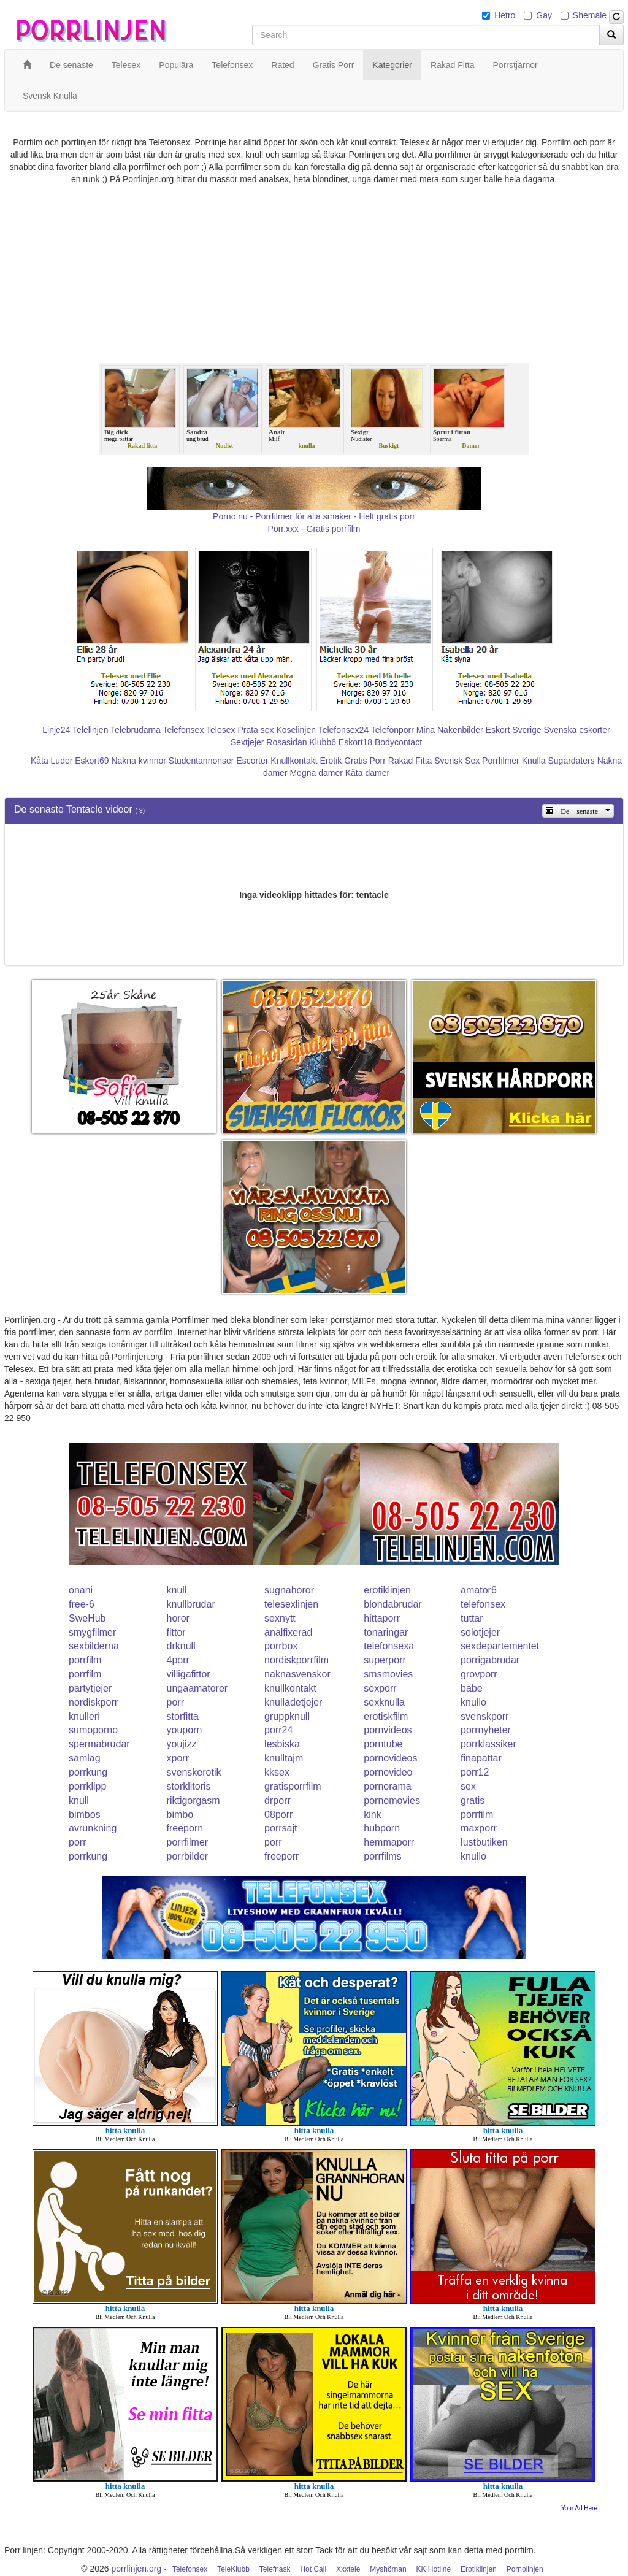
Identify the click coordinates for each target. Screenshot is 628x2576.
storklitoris (189, 1786)
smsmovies (388, 1674)
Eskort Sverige (514, 730)
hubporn (382, 1828)
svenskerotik (194, 1772)
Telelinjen (90, 730)
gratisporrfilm (292, 1786)
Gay (544, 15)
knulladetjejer (293, 1702)
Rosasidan (286, 742)
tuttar (472, 1618)
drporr (277, 1800)
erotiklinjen (387, 1590)
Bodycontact (398, 742)
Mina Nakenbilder (449, 730)
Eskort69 (92, 760)
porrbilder (188, 1856)
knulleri (84, 1716)
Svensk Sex (457, 760)
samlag (85, 1758)
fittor (176, 1632)
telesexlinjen (291, 1604)
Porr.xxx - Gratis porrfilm (314, 529)
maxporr (479, 1828)
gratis (472, 1800)
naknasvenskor (297, 1674)
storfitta (183, 1716)
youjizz (182, 1744)
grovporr (479, 1674)
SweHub (87, 1618)
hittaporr (382, 1618)
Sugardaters (571, 760)
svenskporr (484, 1716)
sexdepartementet (500, 1646)
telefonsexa (389, 1646)
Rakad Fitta (410, 760)
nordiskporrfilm (296, 1660)
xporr (178, 1758)
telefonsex (483, 1604)
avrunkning (93, 1828)
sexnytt (280, 1618)
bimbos (85, 1814)
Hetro (504, 15)
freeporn (185, 1828)
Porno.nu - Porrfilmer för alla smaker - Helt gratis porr (314, 516)
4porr (178, 1660)
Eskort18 (355, 742)
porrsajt (280, 1828)
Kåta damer (367, 773)
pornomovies (392, 1800)
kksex (276, 1772)
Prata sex (255, 730)
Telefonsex (183, 730)
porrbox (280, 1646)
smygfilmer (92, 1632)
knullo (473, 1702)
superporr (384, 1660)
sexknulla (384, 1702)
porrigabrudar (490, 1660)
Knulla (534, 760)
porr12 (475, 1772)
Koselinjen (296, 730)
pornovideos (390, 1758)
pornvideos (388, 1730)
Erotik (331, 760)
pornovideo (388, 1772)
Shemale (590, 15)
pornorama (387, 1786)
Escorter (252, 760)
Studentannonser (201, 760)
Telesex (220, 730)
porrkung (88, 1772)
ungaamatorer (197, 1688)
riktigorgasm (193, 1800)
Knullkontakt (293, 760)
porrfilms (382, 1856)
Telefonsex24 (343, 730)
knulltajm (283, 1758)
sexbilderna (94, 1646)
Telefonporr (392, 730)
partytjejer (90, 1688)
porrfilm (85, 1660)
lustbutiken (484, 1842)
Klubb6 (322, 742)
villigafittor (188, 1674)
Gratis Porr (365, 760)
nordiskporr (93, 1702)
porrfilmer (188, 1842)
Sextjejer (247, 742)
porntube (383, 1744)
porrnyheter (486, 1730)
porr (175, 1702)
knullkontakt (290, 1688)
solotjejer (480, 1632)
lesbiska (282, 1744)
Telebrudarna (135, 730)
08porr (278, 1814)
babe (472, 1688)
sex (468, 1786)
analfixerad (288, 1632)
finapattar (481, 1758)
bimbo (180, 1814)
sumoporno (93, 1730)
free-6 (81, 1604)
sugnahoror (289, 1590)
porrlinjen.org (137, 2569)
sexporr (380, 1688)
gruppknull (287, 1716)
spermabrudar (99, 1744)
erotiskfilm (386, 1716)
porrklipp (87, 1786)
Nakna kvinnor (138, 760)
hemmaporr (389, 1842)
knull (177, 1590)
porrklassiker (488, 1744)
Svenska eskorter (577, 730)
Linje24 (56, 730)
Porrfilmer (500, 760)
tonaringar (386, 1632)
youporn (184, 1730)
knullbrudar (191, 1604)
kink (372, 1814)
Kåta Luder (52, 760)
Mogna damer (315, 773)
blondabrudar (392, 1604)
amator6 (479, 1590)
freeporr (281, 1856)
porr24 (278, 1730)
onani (81, 1590)
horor (178, 1618)
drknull (181, 1646)
